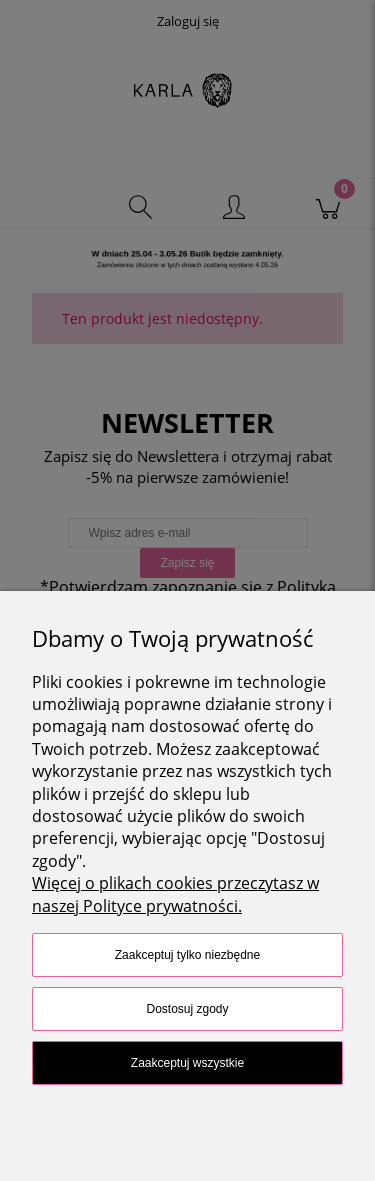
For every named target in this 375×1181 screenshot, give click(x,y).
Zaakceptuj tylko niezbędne (187, 955)
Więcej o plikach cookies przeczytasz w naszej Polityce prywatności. (175, 894)
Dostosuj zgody (187, 1009)
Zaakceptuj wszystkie (187, 1063)
